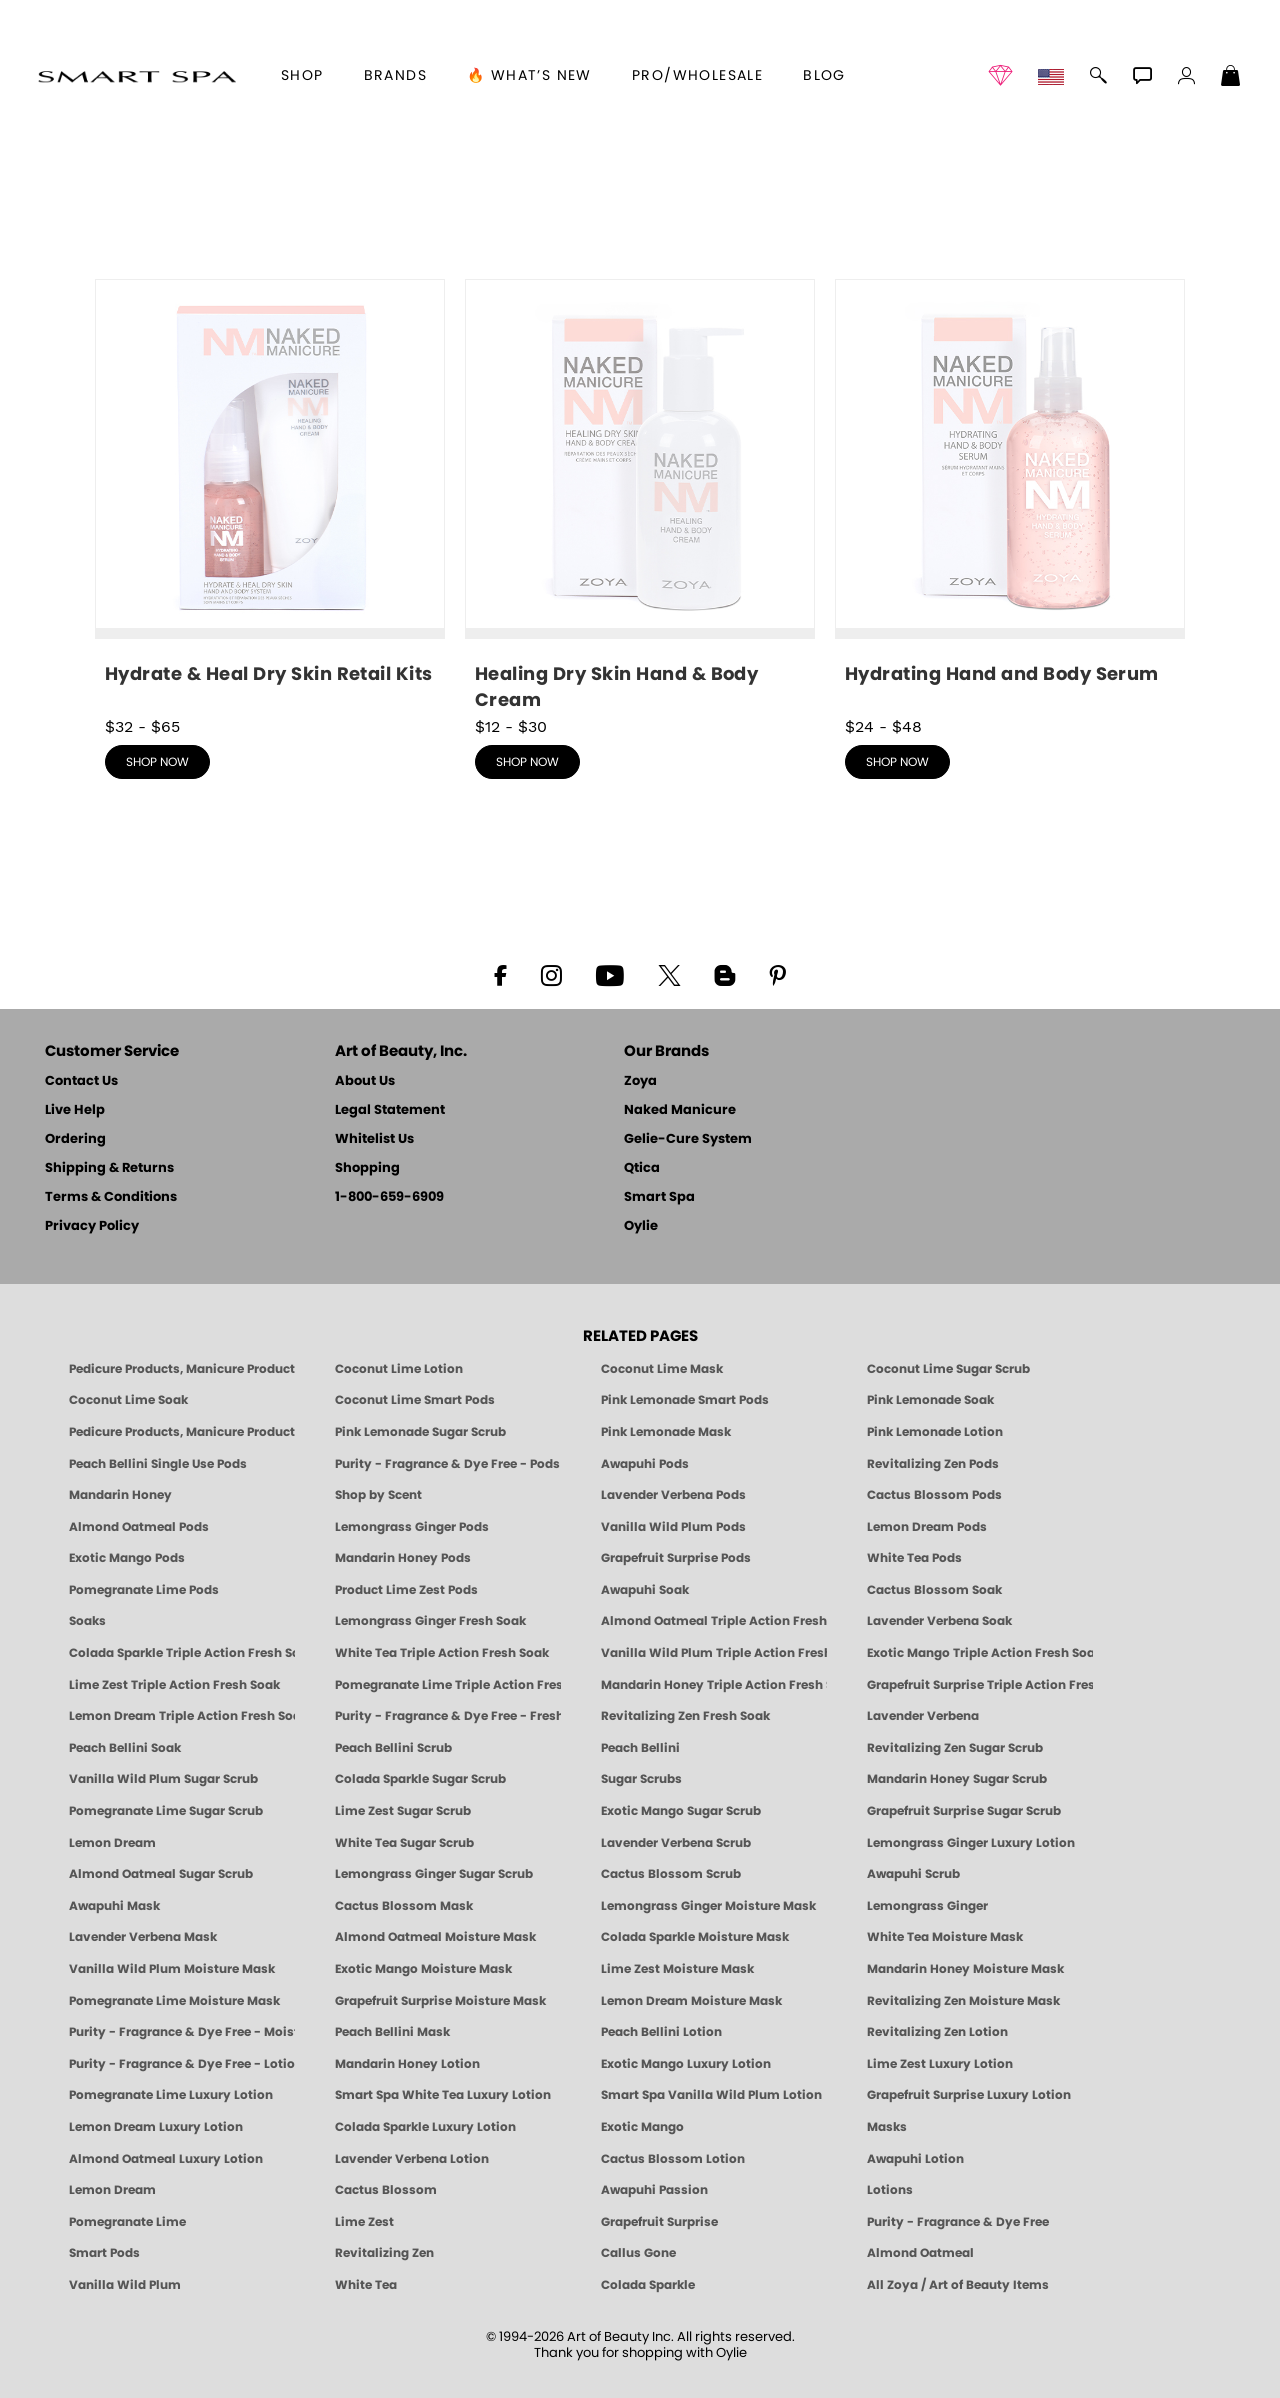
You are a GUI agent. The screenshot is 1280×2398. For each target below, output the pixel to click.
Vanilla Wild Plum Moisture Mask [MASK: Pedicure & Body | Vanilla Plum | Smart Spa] (172, 1969)
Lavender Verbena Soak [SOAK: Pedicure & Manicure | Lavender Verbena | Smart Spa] (939, 1621)
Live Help (75, 1110)
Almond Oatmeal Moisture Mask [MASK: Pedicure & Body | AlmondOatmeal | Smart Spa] (435, 1937)
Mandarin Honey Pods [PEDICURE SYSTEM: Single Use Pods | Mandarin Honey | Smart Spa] (403, 1558)
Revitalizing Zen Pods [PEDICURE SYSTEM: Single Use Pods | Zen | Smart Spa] (933, 1464)
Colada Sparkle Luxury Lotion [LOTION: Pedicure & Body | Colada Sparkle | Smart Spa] (425, 2127)
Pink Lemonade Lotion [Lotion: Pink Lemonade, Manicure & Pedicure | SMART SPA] (935, 1432)
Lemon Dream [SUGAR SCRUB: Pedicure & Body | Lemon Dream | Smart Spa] (112, 1843)
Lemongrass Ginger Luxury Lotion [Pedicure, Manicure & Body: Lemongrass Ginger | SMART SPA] (971, 1843)
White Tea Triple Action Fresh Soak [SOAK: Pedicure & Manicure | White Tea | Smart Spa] (442, 1653)
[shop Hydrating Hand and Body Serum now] (1010, 490)
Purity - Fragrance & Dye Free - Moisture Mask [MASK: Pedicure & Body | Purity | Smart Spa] (182, 2032)
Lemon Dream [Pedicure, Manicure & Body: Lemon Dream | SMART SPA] (112, 2190)
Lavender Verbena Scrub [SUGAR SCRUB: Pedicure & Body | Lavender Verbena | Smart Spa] (676, 1843)
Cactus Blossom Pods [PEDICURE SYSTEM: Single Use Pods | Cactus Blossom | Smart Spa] (934, 1495)
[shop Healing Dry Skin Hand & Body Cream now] (640, 496)
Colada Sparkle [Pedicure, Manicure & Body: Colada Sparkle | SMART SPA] (648, 2285)
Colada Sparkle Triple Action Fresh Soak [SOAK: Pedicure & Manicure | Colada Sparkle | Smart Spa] (182, 1653)
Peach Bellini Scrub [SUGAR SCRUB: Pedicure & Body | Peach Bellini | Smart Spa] (393, 1748)
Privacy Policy (92, 1226)
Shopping (367, 1168)
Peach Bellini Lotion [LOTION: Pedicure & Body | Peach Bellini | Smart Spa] (661, 2032)
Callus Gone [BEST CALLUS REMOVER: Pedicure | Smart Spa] (638, 2253)
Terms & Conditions (111, 1197)
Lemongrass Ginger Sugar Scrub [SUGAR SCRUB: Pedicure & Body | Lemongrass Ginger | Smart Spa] (434, 1874)
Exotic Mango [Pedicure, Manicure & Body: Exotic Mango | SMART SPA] (642, 2127)
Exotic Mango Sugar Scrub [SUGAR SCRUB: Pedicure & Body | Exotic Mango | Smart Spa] (681, 1811)
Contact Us (81, 1081)
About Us (365, 1081)
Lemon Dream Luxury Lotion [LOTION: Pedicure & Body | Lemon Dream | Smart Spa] (156, 2127)
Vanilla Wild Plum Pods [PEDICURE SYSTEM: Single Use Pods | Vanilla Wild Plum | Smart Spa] (673, 1527)
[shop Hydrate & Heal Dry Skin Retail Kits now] (270, 490)
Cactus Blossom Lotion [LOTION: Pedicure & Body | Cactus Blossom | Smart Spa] (673, 2159)
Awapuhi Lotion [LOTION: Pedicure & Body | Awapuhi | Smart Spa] (915, 2159)
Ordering (75, 1139)
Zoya (640, 1081)
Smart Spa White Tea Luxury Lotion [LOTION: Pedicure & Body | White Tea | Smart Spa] (443, 2095)
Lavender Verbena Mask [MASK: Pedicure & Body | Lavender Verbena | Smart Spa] (143, 1937)
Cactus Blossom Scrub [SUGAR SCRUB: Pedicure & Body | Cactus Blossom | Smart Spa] (671, 1874)
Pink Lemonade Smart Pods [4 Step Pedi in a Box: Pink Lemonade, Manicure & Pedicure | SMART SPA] (685, 1400)
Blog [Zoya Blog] (824, 76)
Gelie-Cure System (688, 1139)
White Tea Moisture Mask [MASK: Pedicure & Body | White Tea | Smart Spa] (945, 1937)
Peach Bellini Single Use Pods (158, 1464)
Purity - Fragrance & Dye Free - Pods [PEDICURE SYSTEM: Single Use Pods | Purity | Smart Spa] (447, 1464)
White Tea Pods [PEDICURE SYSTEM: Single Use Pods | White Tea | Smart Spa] (914, 1558)
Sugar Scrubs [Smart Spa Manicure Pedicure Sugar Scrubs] (641, 1779)
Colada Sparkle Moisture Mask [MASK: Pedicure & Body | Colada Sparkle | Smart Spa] (695, 1937)
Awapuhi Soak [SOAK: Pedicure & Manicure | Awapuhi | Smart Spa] (645, 1590)
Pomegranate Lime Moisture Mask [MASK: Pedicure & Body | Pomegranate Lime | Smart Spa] (174, 2001)
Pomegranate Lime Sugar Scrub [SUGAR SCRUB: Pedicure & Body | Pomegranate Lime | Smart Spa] (166, 1811)
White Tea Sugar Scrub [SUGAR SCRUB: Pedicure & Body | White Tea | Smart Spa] (404, 1843)
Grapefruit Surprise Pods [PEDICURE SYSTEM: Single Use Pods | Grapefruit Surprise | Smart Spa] (676, 1558)
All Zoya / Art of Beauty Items (958, 2285)
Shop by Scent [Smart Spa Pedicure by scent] (378, 1495)
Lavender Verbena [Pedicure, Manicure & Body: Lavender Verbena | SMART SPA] (923, 1716)
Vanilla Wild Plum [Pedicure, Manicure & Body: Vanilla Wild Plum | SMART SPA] (125, 2285)
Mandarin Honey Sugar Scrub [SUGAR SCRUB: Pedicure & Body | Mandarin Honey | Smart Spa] (957, 1779)
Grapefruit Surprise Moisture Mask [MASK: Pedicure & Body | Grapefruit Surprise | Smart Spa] (440, 2001)
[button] (136, 76)
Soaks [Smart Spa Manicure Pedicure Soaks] (87, 1621)
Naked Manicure (680, 1110)
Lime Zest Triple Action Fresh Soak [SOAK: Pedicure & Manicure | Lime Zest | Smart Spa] (174, 1685)
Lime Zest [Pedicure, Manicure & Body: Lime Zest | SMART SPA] (364, 2222)
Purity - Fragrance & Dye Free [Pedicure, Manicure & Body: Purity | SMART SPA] (958, 2222)
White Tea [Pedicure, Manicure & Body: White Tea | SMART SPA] (366, 2285)
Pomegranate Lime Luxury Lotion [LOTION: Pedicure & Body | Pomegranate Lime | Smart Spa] (171, 2095)
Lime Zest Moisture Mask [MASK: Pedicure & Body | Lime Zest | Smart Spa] (677, 1969)
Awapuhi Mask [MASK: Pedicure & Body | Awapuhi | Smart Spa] (114, 1906)
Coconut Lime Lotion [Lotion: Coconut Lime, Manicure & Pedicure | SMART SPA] (399, 1369)
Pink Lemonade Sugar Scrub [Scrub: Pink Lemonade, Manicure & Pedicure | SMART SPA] (420, 1432)
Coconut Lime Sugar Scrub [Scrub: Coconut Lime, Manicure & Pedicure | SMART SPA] (948, 1369)
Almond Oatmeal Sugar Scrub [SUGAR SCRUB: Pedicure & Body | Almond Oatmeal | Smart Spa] (161, 1874)
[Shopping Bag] (1231, 78)
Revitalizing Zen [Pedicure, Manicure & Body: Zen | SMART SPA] (384, 2253)
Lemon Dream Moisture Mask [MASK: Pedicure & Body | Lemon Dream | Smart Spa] (691, 2001)
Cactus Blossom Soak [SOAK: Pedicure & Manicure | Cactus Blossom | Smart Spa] (934, 1590)
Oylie (641, 1226)
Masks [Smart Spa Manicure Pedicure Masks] (887, 2127)
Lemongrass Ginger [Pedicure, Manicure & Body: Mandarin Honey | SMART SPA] (927, 1906)
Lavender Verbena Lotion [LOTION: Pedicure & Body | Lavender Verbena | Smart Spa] (412, 2159)
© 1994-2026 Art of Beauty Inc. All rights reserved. (640, 2346)
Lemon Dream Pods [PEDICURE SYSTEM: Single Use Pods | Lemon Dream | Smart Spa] (927, 1527)
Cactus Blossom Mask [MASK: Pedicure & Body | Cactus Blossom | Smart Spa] (404, 1906)
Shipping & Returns (109, 1168)
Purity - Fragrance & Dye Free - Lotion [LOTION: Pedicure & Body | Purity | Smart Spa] (182, 2064)
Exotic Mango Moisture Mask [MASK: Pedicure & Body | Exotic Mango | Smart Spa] (423, 1969)
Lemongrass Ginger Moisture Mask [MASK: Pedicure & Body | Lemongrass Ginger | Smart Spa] (708, 1906)
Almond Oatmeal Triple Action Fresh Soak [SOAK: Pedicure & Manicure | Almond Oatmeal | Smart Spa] (714, 1621)
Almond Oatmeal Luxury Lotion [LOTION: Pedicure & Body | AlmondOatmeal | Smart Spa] (166, 2159)
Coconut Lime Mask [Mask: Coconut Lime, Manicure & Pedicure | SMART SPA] (662, 1369)
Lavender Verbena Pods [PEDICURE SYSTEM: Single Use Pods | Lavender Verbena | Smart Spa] (673, 1495)
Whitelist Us (374, 1139)
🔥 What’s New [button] (529, 76)
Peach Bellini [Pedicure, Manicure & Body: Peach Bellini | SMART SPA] (640, 1748)
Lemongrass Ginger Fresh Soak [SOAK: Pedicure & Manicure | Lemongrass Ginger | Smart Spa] (430, 1621)
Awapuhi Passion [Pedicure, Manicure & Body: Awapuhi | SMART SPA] (654, 2190)
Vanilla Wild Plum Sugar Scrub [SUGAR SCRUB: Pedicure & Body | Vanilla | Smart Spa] (163, 1779)
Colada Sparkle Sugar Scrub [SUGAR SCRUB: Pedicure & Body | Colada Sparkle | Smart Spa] (420, 1779)
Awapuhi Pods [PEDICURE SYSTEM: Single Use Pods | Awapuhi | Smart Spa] (645, 1464)
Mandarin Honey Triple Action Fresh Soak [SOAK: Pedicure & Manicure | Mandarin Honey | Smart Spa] (714, 1685)
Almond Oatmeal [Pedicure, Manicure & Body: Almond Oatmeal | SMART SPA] (920, 2253)
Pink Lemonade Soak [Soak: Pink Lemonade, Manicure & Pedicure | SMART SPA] (930, 1400)
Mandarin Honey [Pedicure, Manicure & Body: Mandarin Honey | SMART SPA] (120, 1495)
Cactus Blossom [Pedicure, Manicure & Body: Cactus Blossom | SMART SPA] (386, 2190)
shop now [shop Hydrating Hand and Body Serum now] (897, 762)
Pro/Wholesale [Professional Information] (697, 76)
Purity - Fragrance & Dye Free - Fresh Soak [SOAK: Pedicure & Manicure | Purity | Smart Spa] (448, 1716)
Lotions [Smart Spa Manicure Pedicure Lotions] (890, 2190)
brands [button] (395, 76)
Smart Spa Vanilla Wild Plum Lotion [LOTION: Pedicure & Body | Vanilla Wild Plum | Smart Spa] (711, 2095)
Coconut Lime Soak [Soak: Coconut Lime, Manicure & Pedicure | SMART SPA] (128, 1400)
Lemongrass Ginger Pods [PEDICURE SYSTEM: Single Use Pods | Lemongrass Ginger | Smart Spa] (412, 1527)
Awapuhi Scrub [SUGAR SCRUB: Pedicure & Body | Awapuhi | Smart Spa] (913, 1874)
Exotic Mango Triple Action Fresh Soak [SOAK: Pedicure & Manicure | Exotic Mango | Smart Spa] (980, 1653)
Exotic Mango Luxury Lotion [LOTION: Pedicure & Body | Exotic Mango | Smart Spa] (686, 2064)
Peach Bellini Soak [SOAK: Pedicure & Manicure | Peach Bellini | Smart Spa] (125, 1748)
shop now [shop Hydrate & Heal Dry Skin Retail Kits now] (157, 762)
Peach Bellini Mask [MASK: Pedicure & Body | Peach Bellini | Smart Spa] (392, 2032)
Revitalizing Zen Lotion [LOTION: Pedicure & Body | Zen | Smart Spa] (937, 2032)
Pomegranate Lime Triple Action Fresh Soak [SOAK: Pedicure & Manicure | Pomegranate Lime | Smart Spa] (448, 1685)
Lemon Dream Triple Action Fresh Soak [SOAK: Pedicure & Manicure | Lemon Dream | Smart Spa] (182, 1716)
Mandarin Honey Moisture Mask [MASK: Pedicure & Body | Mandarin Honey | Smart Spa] (965, 1969)
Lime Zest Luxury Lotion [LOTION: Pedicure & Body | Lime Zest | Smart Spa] (940, 2064)
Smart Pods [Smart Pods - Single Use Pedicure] (104, 2253)
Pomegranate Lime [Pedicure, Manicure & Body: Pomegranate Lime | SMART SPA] (127, 2222)
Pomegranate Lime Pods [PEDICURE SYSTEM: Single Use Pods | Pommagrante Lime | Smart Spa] (144, 1590)
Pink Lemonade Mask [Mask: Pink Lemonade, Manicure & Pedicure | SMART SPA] (666, 1432)
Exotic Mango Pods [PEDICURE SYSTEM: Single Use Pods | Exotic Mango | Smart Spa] (127, 1558)
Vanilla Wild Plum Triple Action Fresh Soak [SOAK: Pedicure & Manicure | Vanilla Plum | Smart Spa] (714, 1653)
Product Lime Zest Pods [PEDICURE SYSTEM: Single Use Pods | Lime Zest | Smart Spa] (406, 1590)
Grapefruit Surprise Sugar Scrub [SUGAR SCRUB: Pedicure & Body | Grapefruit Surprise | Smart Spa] (964, 1811)
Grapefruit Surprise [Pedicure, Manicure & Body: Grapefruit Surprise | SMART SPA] (659, 2222)
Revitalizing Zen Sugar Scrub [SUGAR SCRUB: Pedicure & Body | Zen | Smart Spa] (955, 1748)
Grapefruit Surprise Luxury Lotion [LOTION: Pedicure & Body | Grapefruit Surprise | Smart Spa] (969, 2095)
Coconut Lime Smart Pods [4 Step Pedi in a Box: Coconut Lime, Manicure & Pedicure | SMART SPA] (415, 1400)
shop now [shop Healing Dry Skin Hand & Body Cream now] (527, 762)
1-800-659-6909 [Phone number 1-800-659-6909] (389, 1197)
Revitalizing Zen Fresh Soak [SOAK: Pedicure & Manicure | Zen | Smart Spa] (685, 1716)
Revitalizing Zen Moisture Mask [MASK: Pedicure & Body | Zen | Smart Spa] (963, 2001)
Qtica (642, 1168)
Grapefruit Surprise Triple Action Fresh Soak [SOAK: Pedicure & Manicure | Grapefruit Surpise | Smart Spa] (980, 1685)
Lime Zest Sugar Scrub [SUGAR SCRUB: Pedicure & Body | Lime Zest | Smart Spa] (403, 1811)
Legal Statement (390, 1110)
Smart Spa (659, 1197)
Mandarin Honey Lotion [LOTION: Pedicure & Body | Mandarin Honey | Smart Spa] (407, 2064)
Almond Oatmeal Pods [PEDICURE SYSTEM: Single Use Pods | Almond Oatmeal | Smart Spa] (139, 1527)
